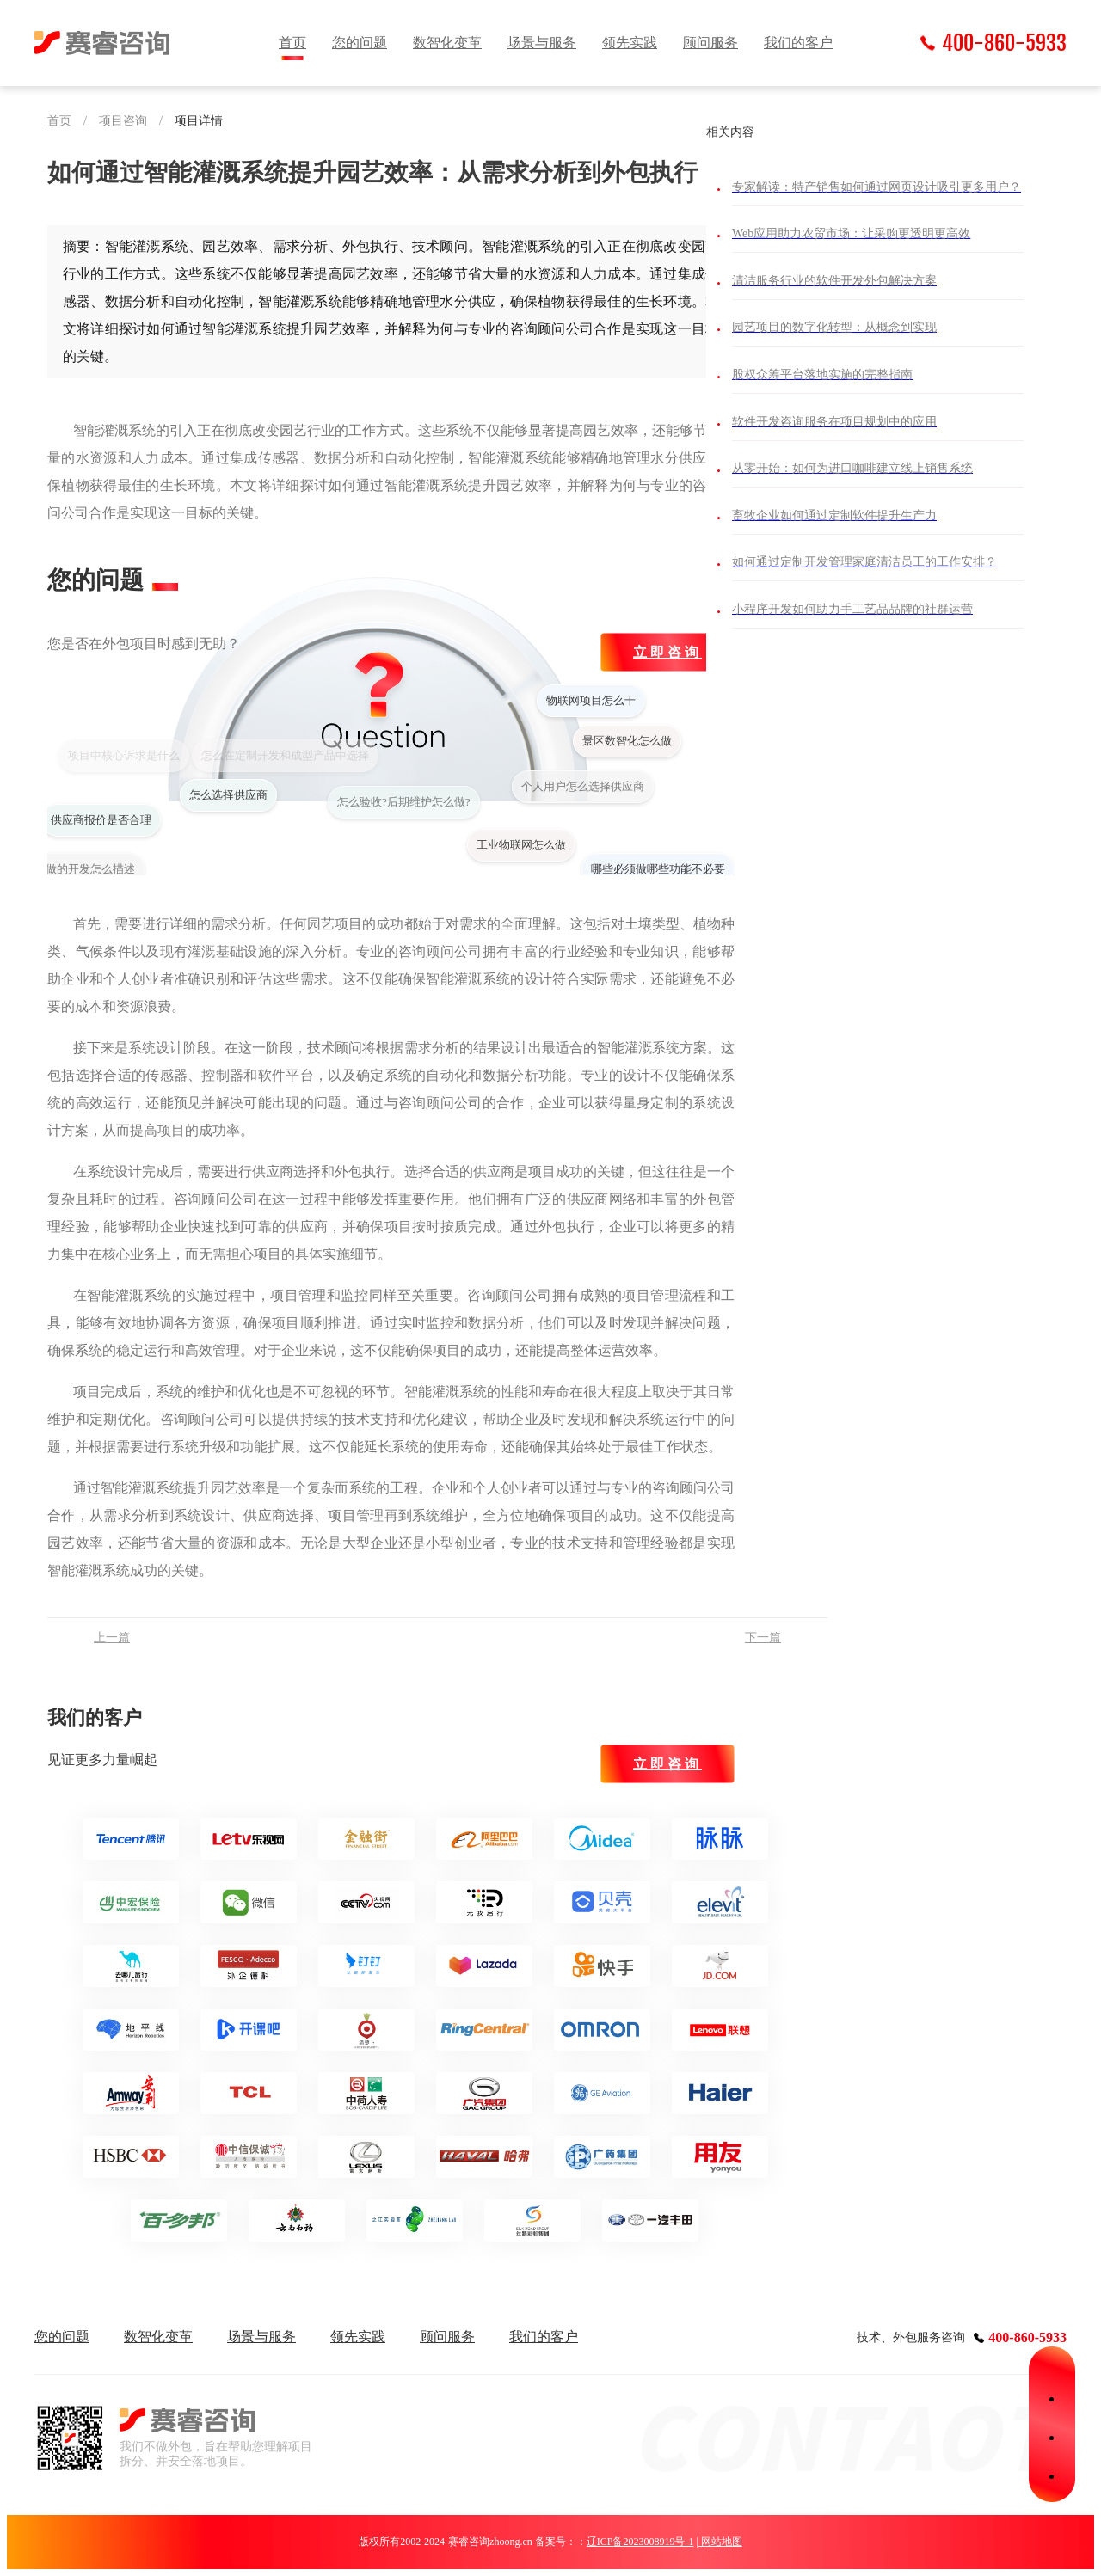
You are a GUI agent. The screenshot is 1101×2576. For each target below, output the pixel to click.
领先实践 (629, 42)
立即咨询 (667, 652)
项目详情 (199, 120)
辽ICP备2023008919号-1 (640, 2542)
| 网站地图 (718, 2542)
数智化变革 (447, 42)
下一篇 (763, 1637)
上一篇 (112, 1637)
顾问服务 (710, 42)
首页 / (73, 120)
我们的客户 (798, 42)
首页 (292, 42)
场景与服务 (541, 42)
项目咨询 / (137, 120)
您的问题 (359, 42)
